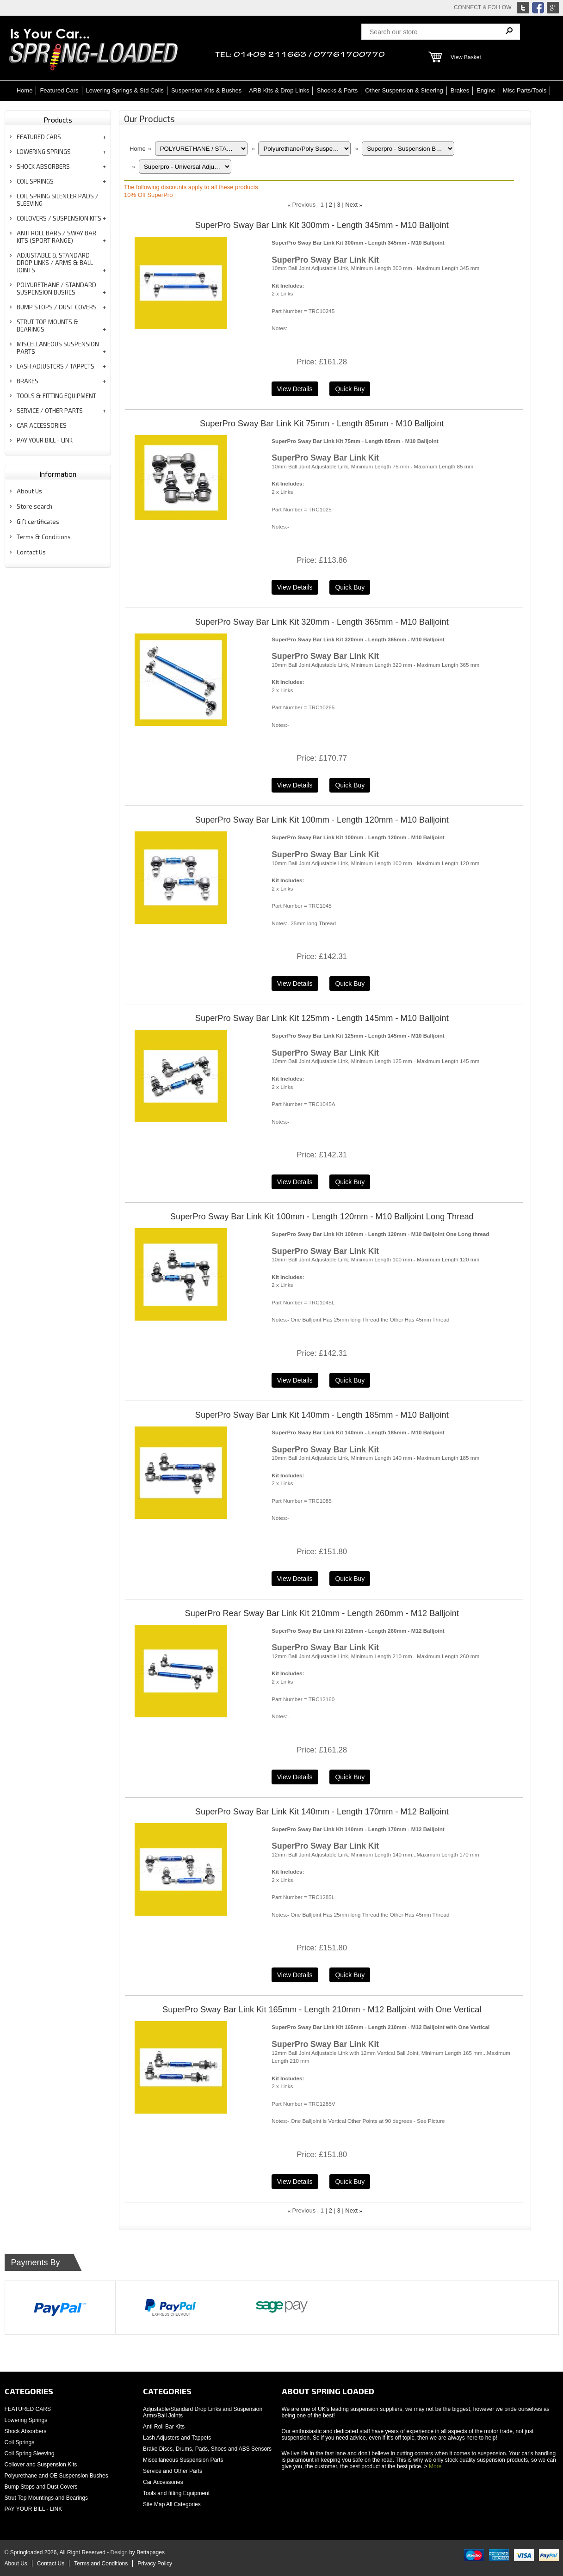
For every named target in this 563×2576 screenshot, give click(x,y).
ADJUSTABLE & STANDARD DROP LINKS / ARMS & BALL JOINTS (55, 263)
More (435, 2466)
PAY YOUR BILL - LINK (45, 440)
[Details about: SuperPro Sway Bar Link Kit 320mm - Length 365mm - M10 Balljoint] (295, 785)
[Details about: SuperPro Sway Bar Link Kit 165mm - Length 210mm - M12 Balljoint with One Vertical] (295, 2181)
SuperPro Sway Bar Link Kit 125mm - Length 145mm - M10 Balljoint (322, 1018)
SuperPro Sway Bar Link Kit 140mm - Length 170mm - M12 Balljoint (322, 1811)
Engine (485, 90)
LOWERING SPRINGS (44, 151)
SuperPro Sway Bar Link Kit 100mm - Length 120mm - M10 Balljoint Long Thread (322, 1216)
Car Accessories (163, 2482)
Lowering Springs (26, 2420)
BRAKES (27, 381)
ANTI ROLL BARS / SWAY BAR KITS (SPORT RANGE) (56, 236)
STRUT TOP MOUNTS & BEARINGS (48, 325)
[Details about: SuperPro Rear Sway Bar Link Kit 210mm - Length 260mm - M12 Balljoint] (295, 1777)
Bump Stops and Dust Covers (41, 2487)
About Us (29, 491)
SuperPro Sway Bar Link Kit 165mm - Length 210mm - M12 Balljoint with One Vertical (321, 2009)
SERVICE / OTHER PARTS (50, 410)
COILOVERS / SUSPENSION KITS (59, 218)
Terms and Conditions (101, 2563)
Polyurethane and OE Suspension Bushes (56, 2475)
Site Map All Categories (172, 2504)
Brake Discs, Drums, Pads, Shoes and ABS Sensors (207, 2449)
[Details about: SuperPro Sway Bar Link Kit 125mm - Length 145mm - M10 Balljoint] (295, 1181)
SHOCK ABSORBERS (43, 166)
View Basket (466, 57)
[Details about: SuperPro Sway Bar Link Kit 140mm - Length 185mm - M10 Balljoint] (295, 1578)
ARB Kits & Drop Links (279, 90)
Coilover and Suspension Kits (41, 2464)
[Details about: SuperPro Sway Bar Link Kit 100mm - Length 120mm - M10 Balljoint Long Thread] (295, 1380)
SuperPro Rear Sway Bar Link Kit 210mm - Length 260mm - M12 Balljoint (322, 1613)
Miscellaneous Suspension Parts (183, 2460)
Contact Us (31, 552)
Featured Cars (59, 90)
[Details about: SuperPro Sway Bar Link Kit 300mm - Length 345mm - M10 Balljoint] (295, 388)
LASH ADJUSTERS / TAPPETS (55, 366)
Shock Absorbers (26, 2431)
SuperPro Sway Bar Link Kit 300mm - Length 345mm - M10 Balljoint (322, 225)
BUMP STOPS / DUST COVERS (57, 307)
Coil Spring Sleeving (30, 2453)
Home (25, 90)
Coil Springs (20, 2442)
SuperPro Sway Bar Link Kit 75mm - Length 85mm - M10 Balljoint (322, 423)
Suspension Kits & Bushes (206, 90)
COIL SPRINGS (35, 181)
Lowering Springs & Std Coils (125, 90)
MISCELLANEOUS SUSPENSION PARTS (58, 347)
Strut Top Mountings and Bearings (46, 2498)
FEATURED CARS (39, 137)
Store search (34, 506)
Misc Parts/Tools (525, 90)
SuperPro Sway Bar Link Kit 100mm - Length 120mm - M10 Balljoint (322, 819)
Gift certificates (38, 521)
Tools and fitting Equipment (176, 2493)
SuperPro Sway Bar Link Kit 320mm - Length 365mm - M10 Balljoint (322, 622)
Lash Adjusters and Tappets (177, 2438)
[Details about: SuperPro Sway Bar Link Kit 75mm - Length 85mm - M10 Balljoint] (295, 587)
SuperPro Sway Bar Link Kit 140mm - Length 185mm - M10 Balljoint (322, 1415)
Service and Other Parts (172, 2471)
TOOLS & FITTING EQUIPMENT (56, 396)
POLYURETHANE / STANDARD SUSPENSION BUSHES (56, 288)
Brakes (460, 90)
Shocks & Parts (337, 90)
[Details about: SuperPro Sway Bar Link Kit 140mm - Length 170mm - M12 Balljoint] (295, 1974)
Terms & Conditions (44, 537)
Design (118, 2552)
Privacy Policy (154, 2563)
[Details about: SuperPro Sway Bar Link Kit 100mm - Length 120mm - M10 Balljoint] (295, 983)
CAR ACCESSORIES (42, 425)
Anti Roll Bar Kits (164, 2426)
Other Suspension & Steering (404, 90)
